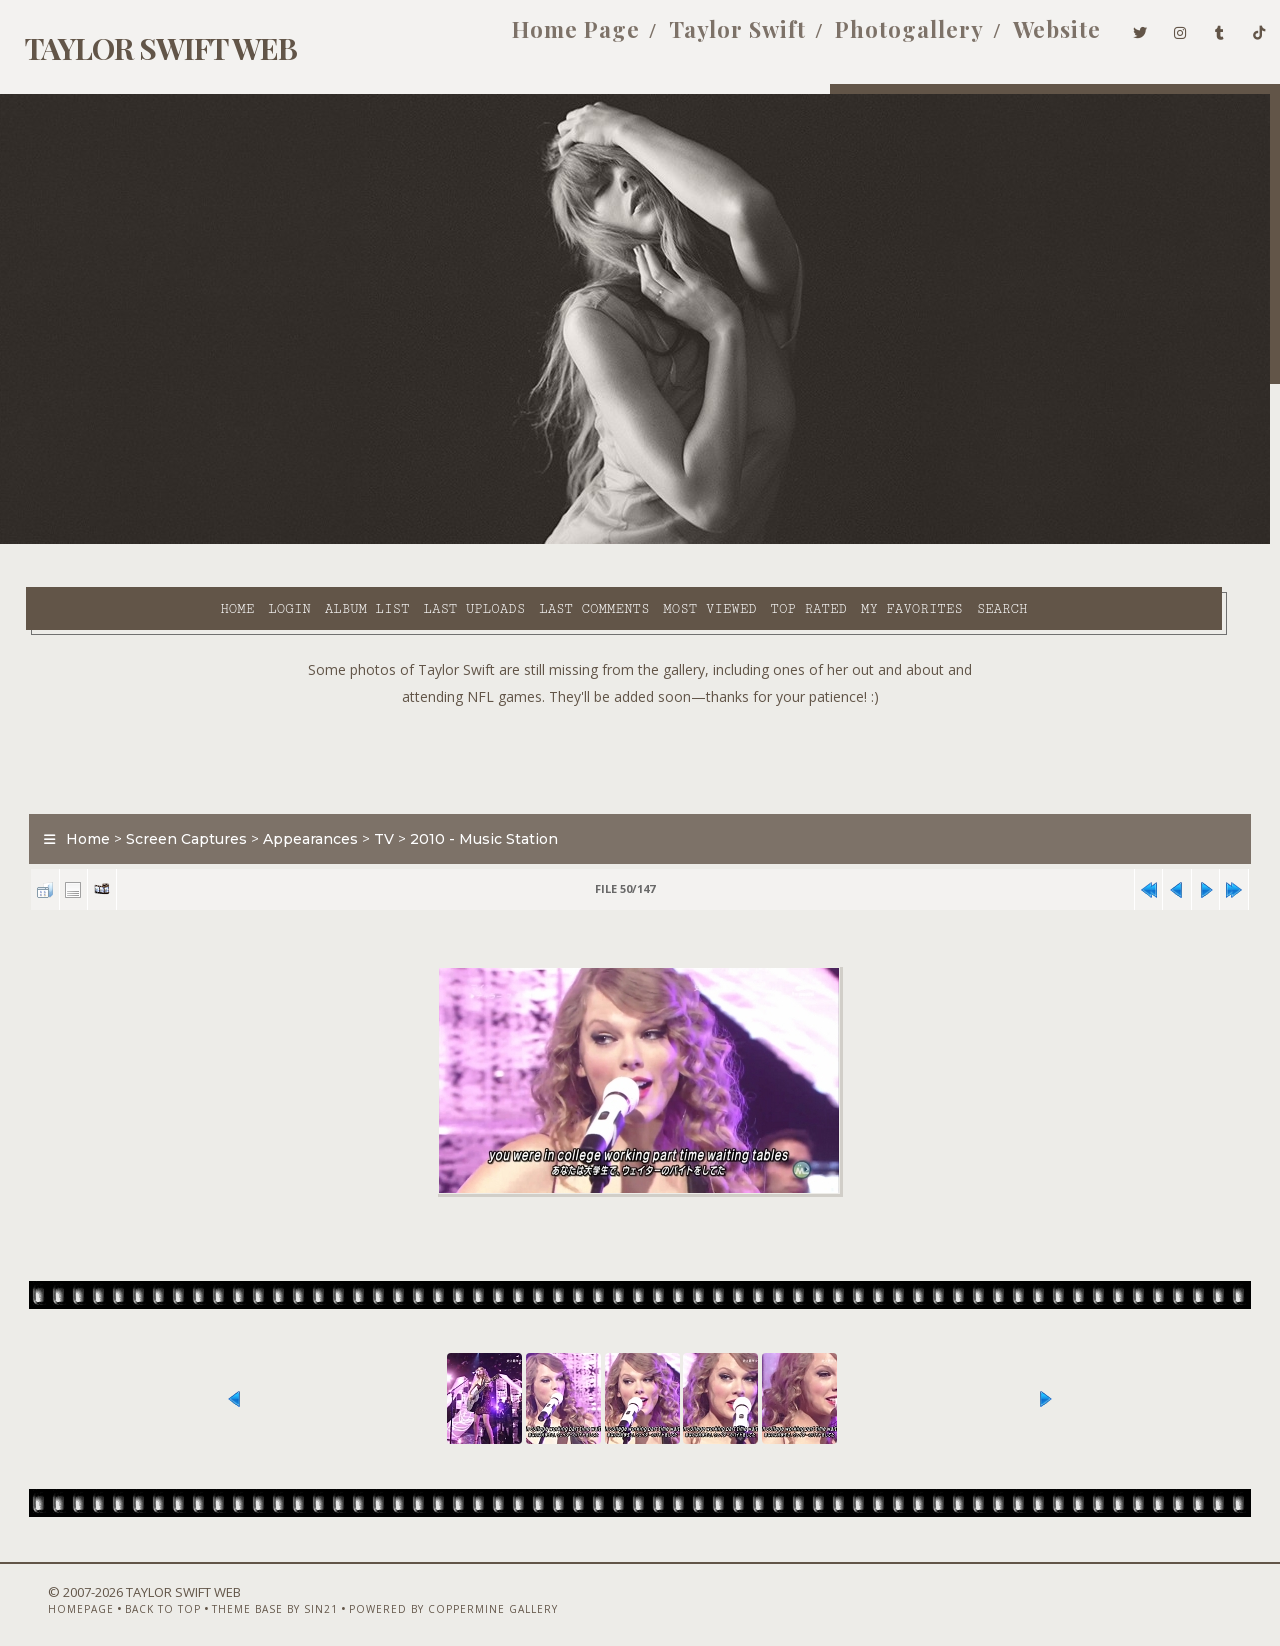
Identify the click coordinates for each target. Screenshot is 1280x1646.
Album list (210, 541)
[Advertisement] (640, 710)
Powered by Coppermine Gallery (418, 1593)
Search (845, 541)
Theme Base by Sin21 (240, 1593)
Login (132, 541)
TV (373, 794)
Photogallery (879, 38)
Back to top (128, 1593)
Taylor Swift (707, 38)
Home (80, 541)
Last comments (437, 541)
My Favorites (755, 541)
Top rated (652, 541)
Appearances (299, 794)
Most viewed (552, 541)
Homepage (46, 1593)
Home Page (546, 38)
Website (1027, 38)
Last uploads (317, 541)
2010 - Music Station (473, 794)
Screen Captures (175, 794)
